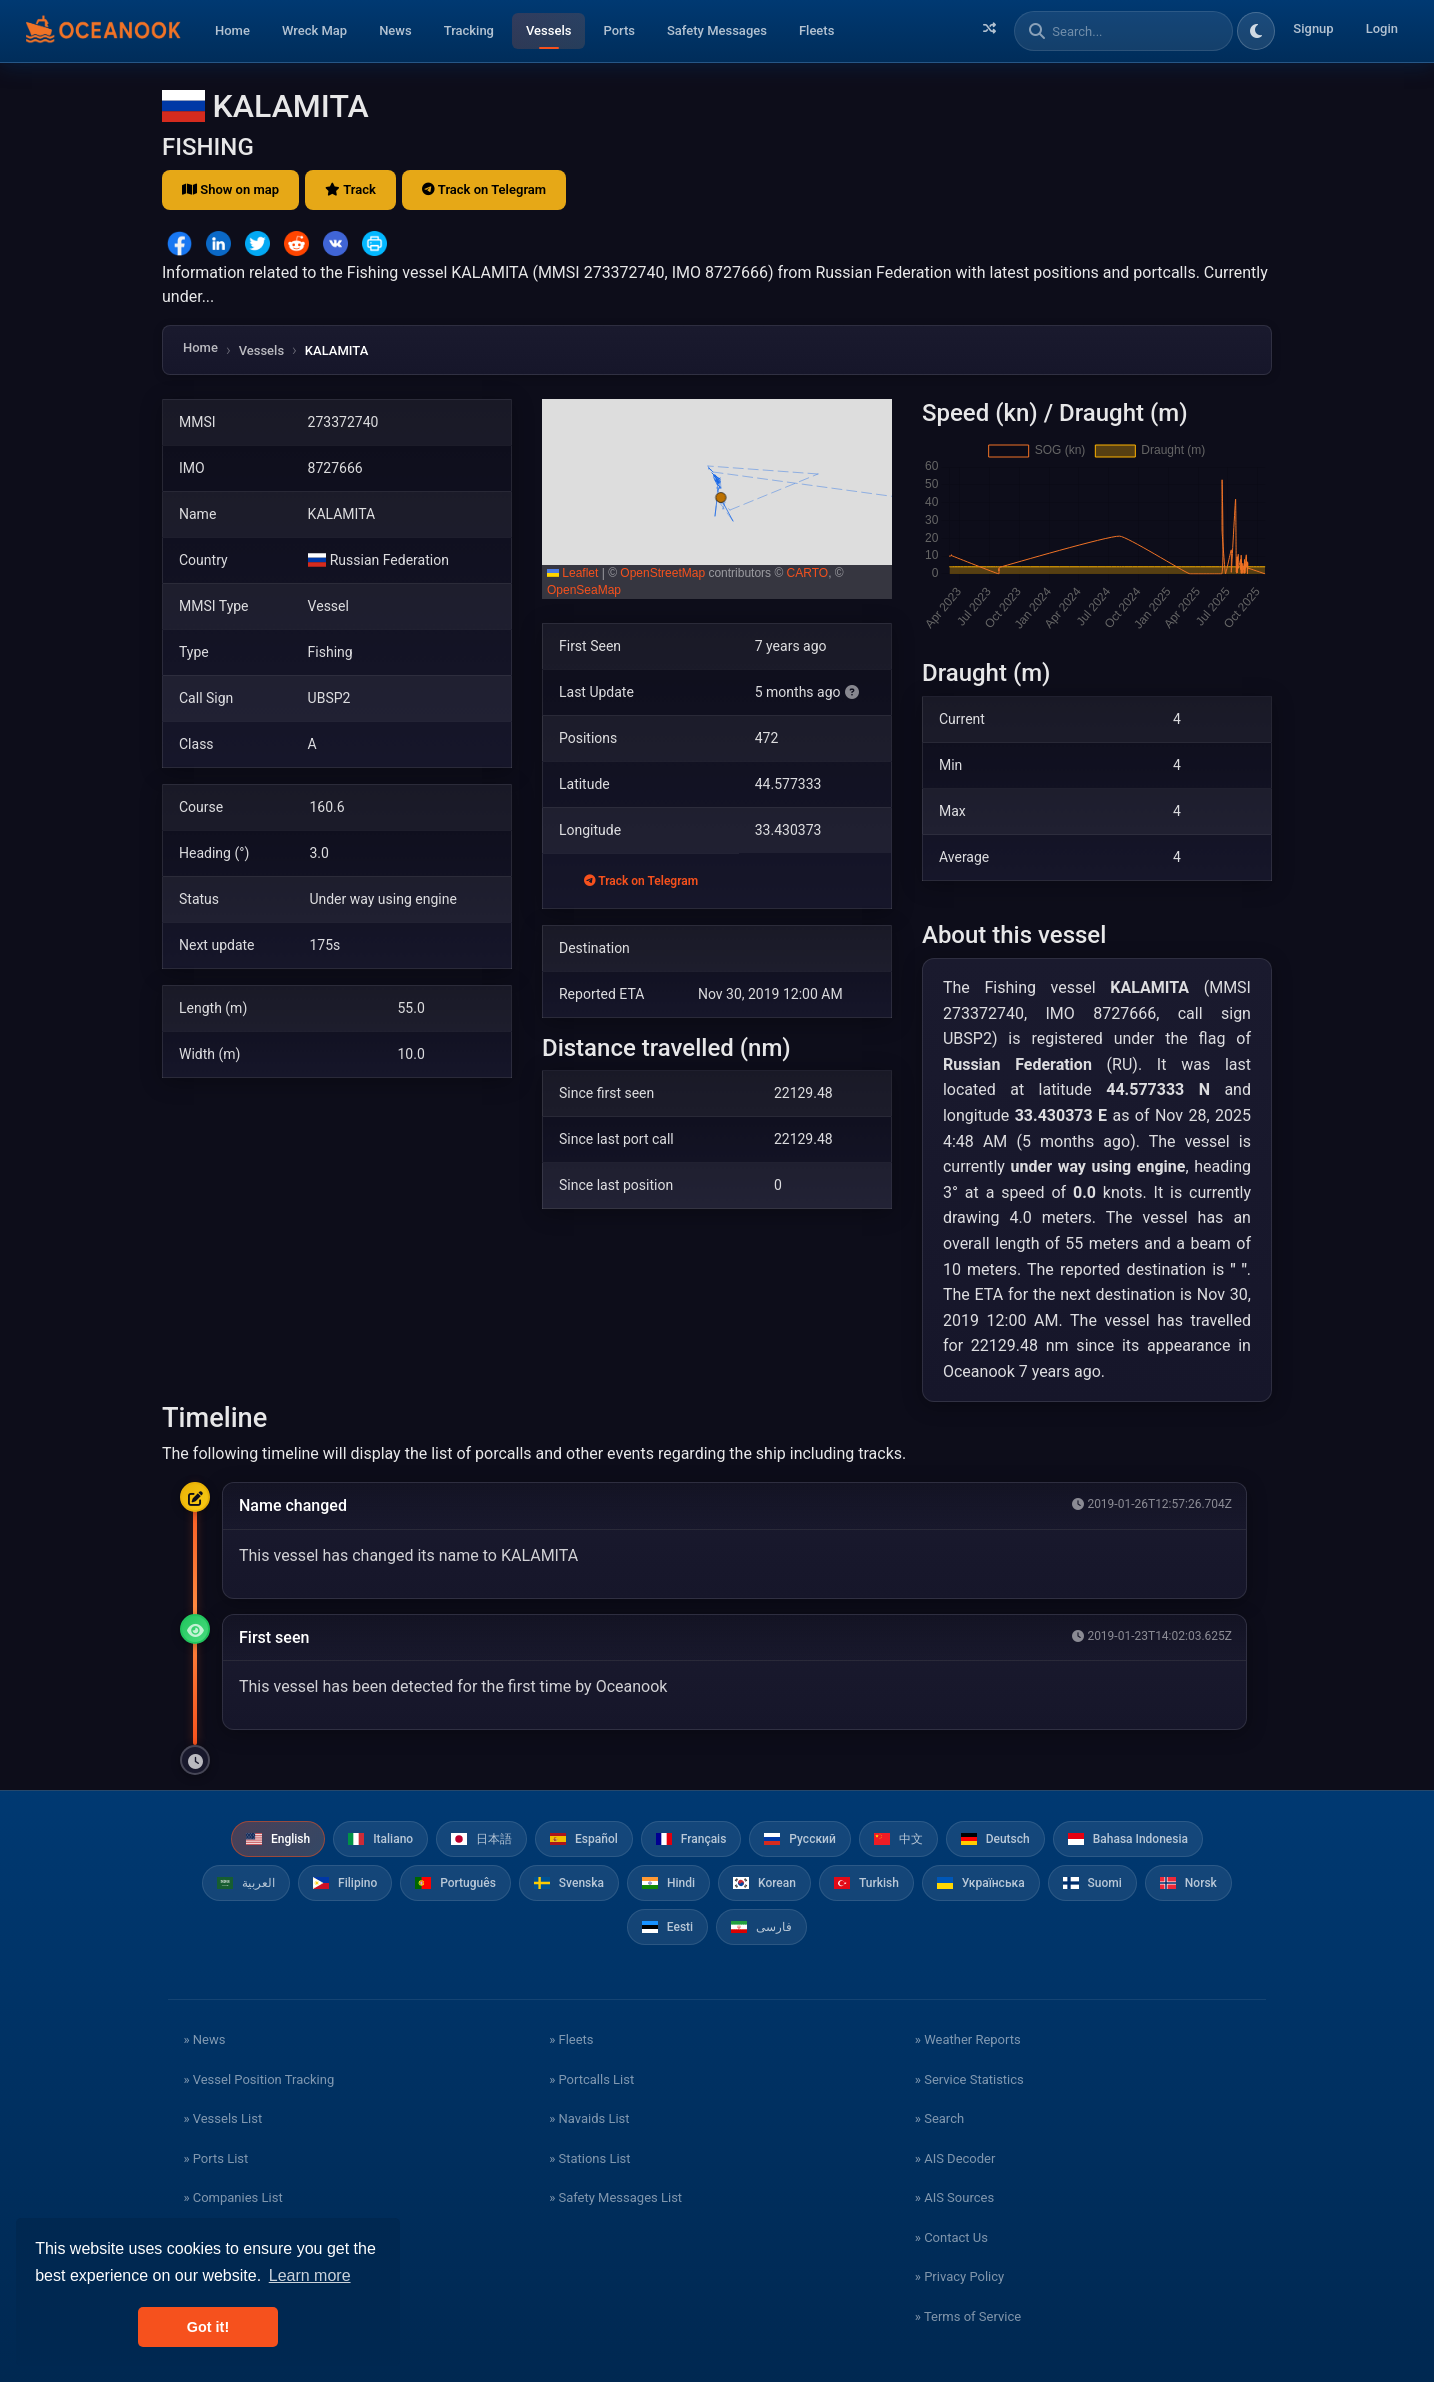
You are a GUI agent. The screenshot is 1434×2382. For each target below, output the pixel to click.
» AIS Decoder (955, 2158)
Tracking (469, 30)
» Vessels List (222, 2118)
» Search (939, 2118)
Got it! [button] (208, 2327)
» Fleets (571, 2039)
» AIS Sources (954, 2197)
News (395, 30)
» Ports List (215, 2158)
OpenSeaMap (584, 590)
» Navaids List (589, 2118)
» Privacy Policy (959, 2276)
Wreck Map (314, 30)
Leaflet (572, 573)
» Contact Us (951, 2237)
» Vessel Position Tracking (258, 2079)
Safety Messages (717, 30)
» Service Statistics (969, 2079)
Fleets (816, 30)
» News (204, 2039)
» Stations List (589, 2158)
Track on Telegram (484, 189)
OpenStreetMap (662, 573)
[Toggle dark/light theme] (1256, 31)
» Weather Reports (968, 2039)
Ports (619, 30)
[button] (717, 499)
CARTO (808, 573)
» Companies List (232, 2197)
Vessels (548, 30)
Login (1382, 28)
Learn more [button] (310, 2275)
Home (232, 30)
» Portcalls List (591, 2079)
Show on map (230, 189)
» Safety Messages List (615, 2197)
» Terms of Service (968, 2316)
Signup (1313, 28)
